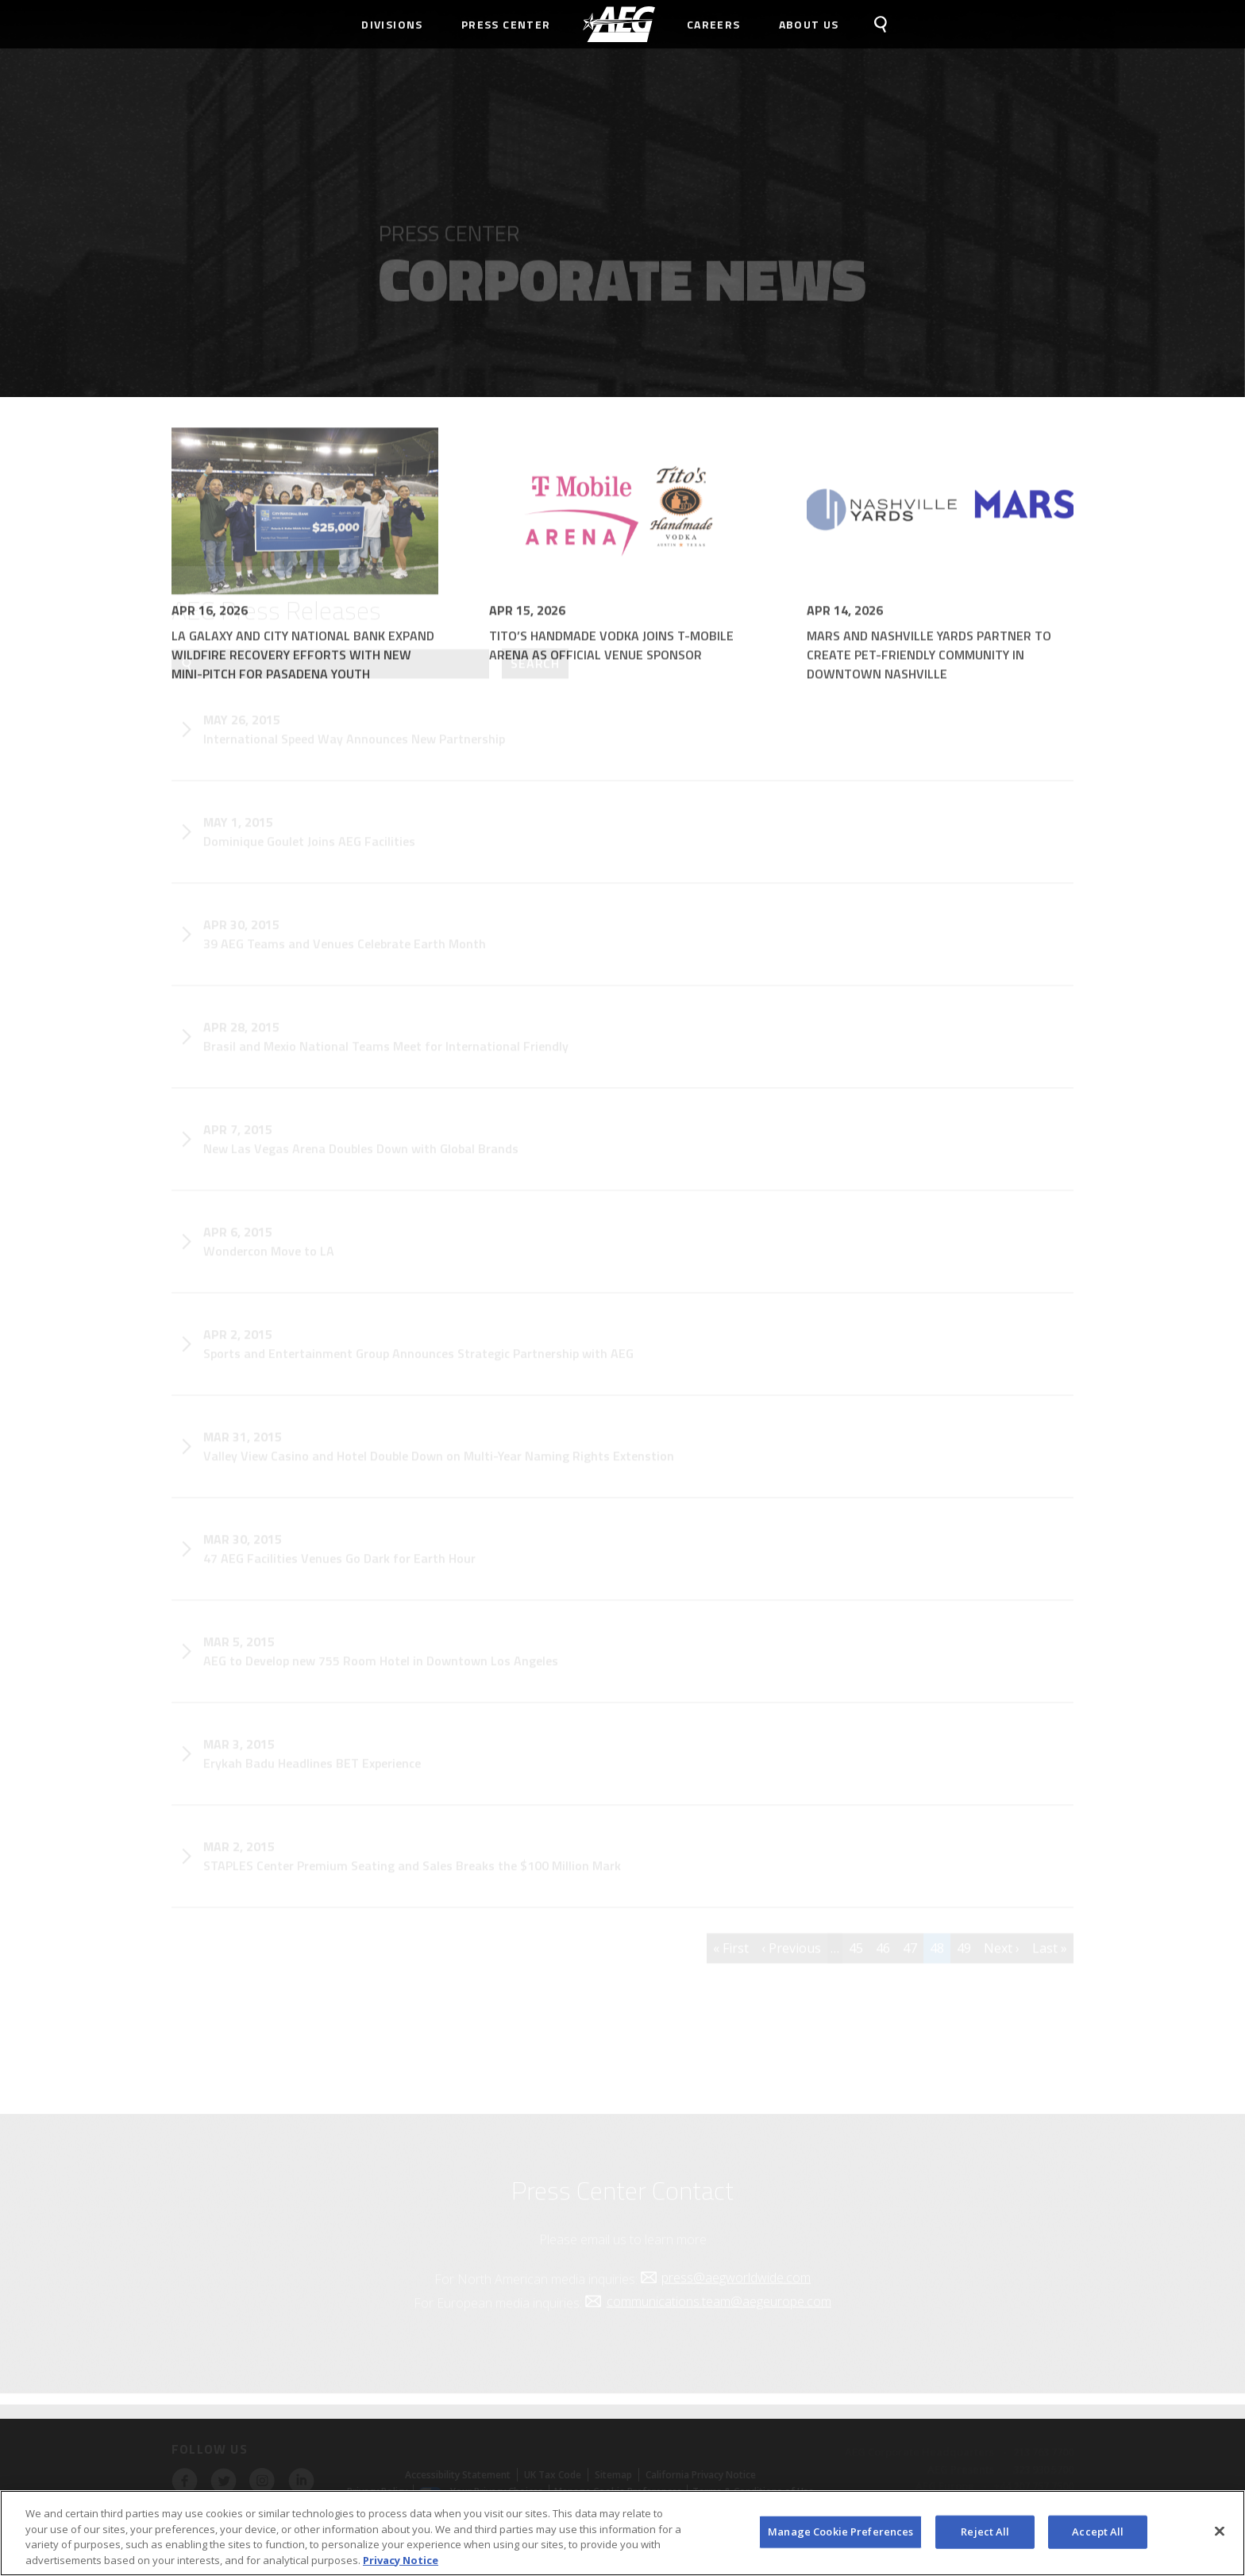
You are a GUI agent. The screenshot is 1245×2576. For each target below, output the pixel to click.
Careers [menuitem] (714, 24)
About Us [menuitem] (809, 24)
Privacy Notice (400, 2564)
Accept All (1098, 2535)
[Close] (1219, 2535)
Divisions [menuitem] (392, 24)
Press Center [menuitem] (506, 24)
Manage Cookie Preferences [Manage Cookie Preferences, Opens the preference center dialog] (840, 2535)
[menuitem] (619, 24)
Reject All (985, 2535)
